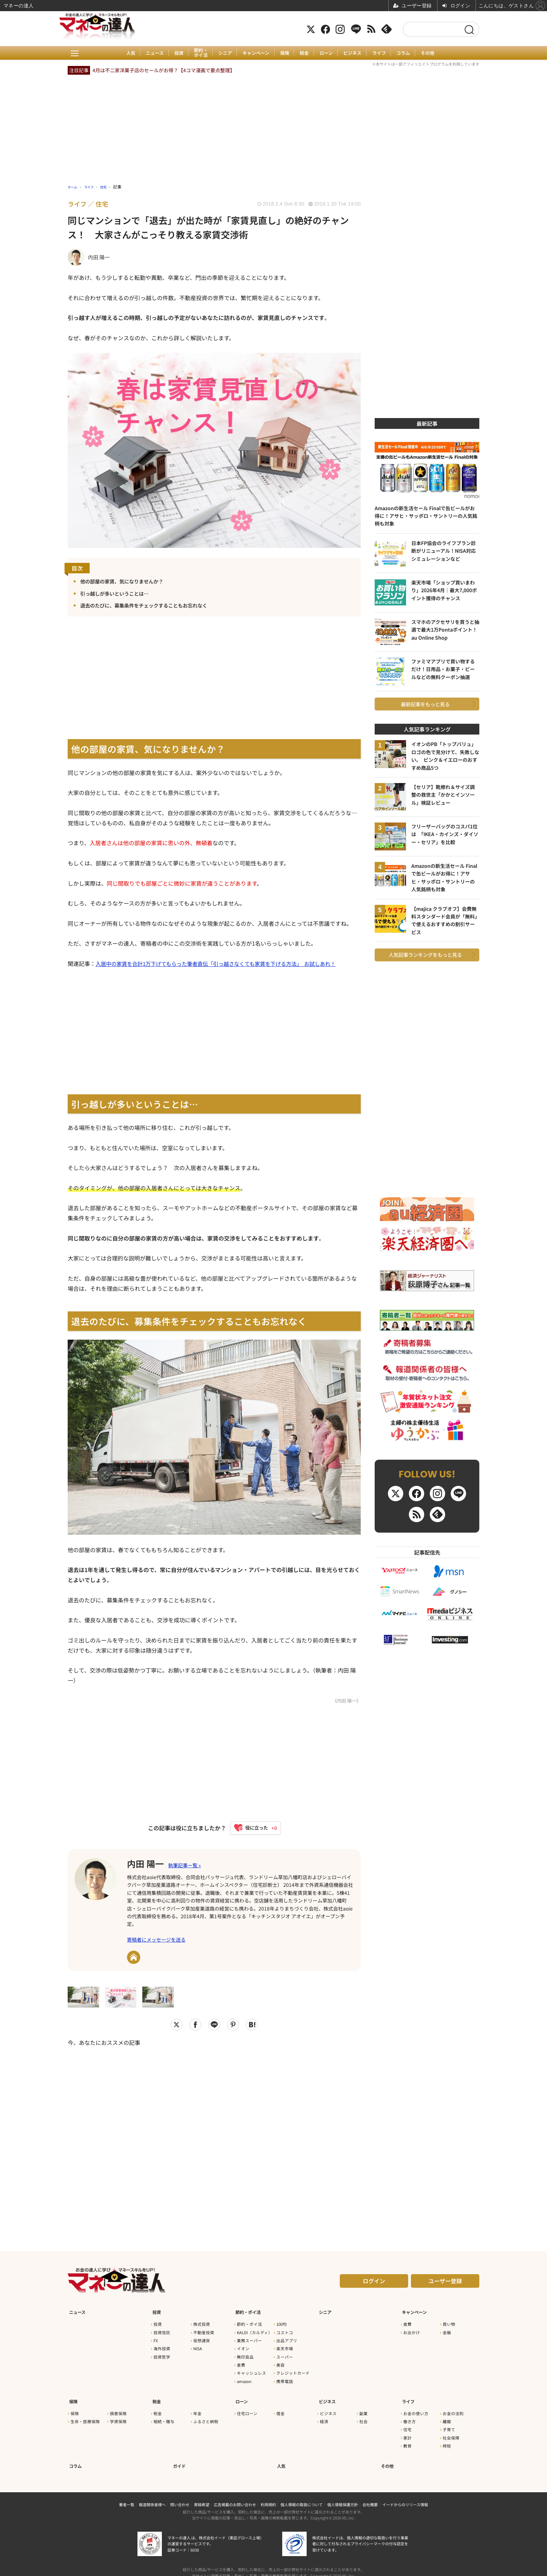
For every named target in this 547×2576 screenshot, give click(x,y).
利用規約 (268, 2495)
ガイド (179, 2456)
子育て (449, 2424)
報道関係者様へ (152, 2495)
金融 (447, 2330)
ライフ (384, 53)
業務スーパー (249, 2338)
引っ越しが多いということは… (119, 593)
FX (155, 2338)
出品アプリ (286, 2338)
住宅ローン (247, 2407)
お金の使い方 (415, 2407)
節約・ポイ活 (197, 53)
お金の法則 (453, 2407)
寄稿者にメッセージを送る (156, 1941)
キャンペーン (254, 53)
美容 (280, 2363)
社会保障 (451, 2432)
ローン (328, 53)
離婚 (447, 2415)
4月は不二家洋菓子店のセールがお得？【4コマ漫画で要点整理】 (163, 70)
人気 (123, 53)
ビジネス (356, 53)
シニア (223, 53)
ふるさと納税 (205, 2415)
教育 (407, 2440)
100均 (281, 2322)
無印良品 (245, 2355)
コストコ (284, 2330)
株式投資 (201, 2322)
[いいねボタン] (252, 1829)
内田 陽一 (149, 1864)
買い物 (449, 2322)
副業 (363, 2407)
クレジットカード (293, 2371)
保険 (284, 53)
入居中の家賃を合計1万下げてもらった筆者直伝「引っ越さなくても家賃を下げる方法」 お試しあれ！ (224, 964)
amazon (244, 2379)
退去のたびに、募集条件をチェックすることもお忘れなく (152, 606)
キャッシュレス (251, 2371)
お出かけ (411, 2330)
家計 (407, 2432)
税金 (305, 53)
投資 (174, 53)
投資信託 (161, 2330)
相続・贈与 (163, 2415)
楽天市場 (284, 2347)
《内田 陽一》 (345, 1701)
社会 (363, 2415)
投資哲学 (161, 2355)
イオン (243, 2347)
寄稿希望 (201, 2495)
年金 (197, 2407)
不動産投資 (203, 2330)
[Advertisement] (214, 2137)
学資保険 (118, 2415)
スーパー (284, 2355)
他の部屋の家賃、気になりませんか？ (127, 581)
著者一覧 (126, 2495)
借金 (280, 2407)
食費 (241, 2363)
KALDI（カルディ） (254, 2330)
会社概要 (370, 2495)
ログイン (374, 2283)
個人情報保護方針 (342, 2495)
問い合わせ (179, 2495)
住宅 (407, 2424)
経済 (324, 2415)
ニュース (149, 53)
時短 (447, 2440)
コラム (409, 53)
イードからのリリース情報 (405, 2495)
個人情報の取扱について (301, 2495)
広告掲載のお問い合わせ (235, 2495)
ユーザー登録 (445, 2283)
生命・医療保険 (85, 2415)
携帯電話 (284, 2379)
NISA (197, 2347)
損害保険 (118, 2407)
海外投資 (161, 2347)
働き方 (409, 2415)
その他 (435, 53)
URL (133, 1959)
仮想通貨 (201, 2338)
